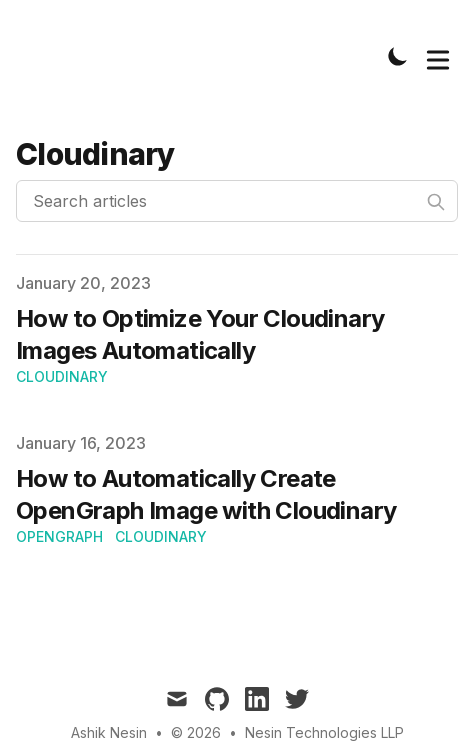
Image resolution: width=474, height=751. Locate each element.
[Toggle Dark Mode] (398, 56)
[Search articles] (237, 201)
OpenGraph (59, 536)
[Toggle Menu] (438, 56)
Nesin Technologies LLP (324, 732)
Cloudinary (62, 376)
